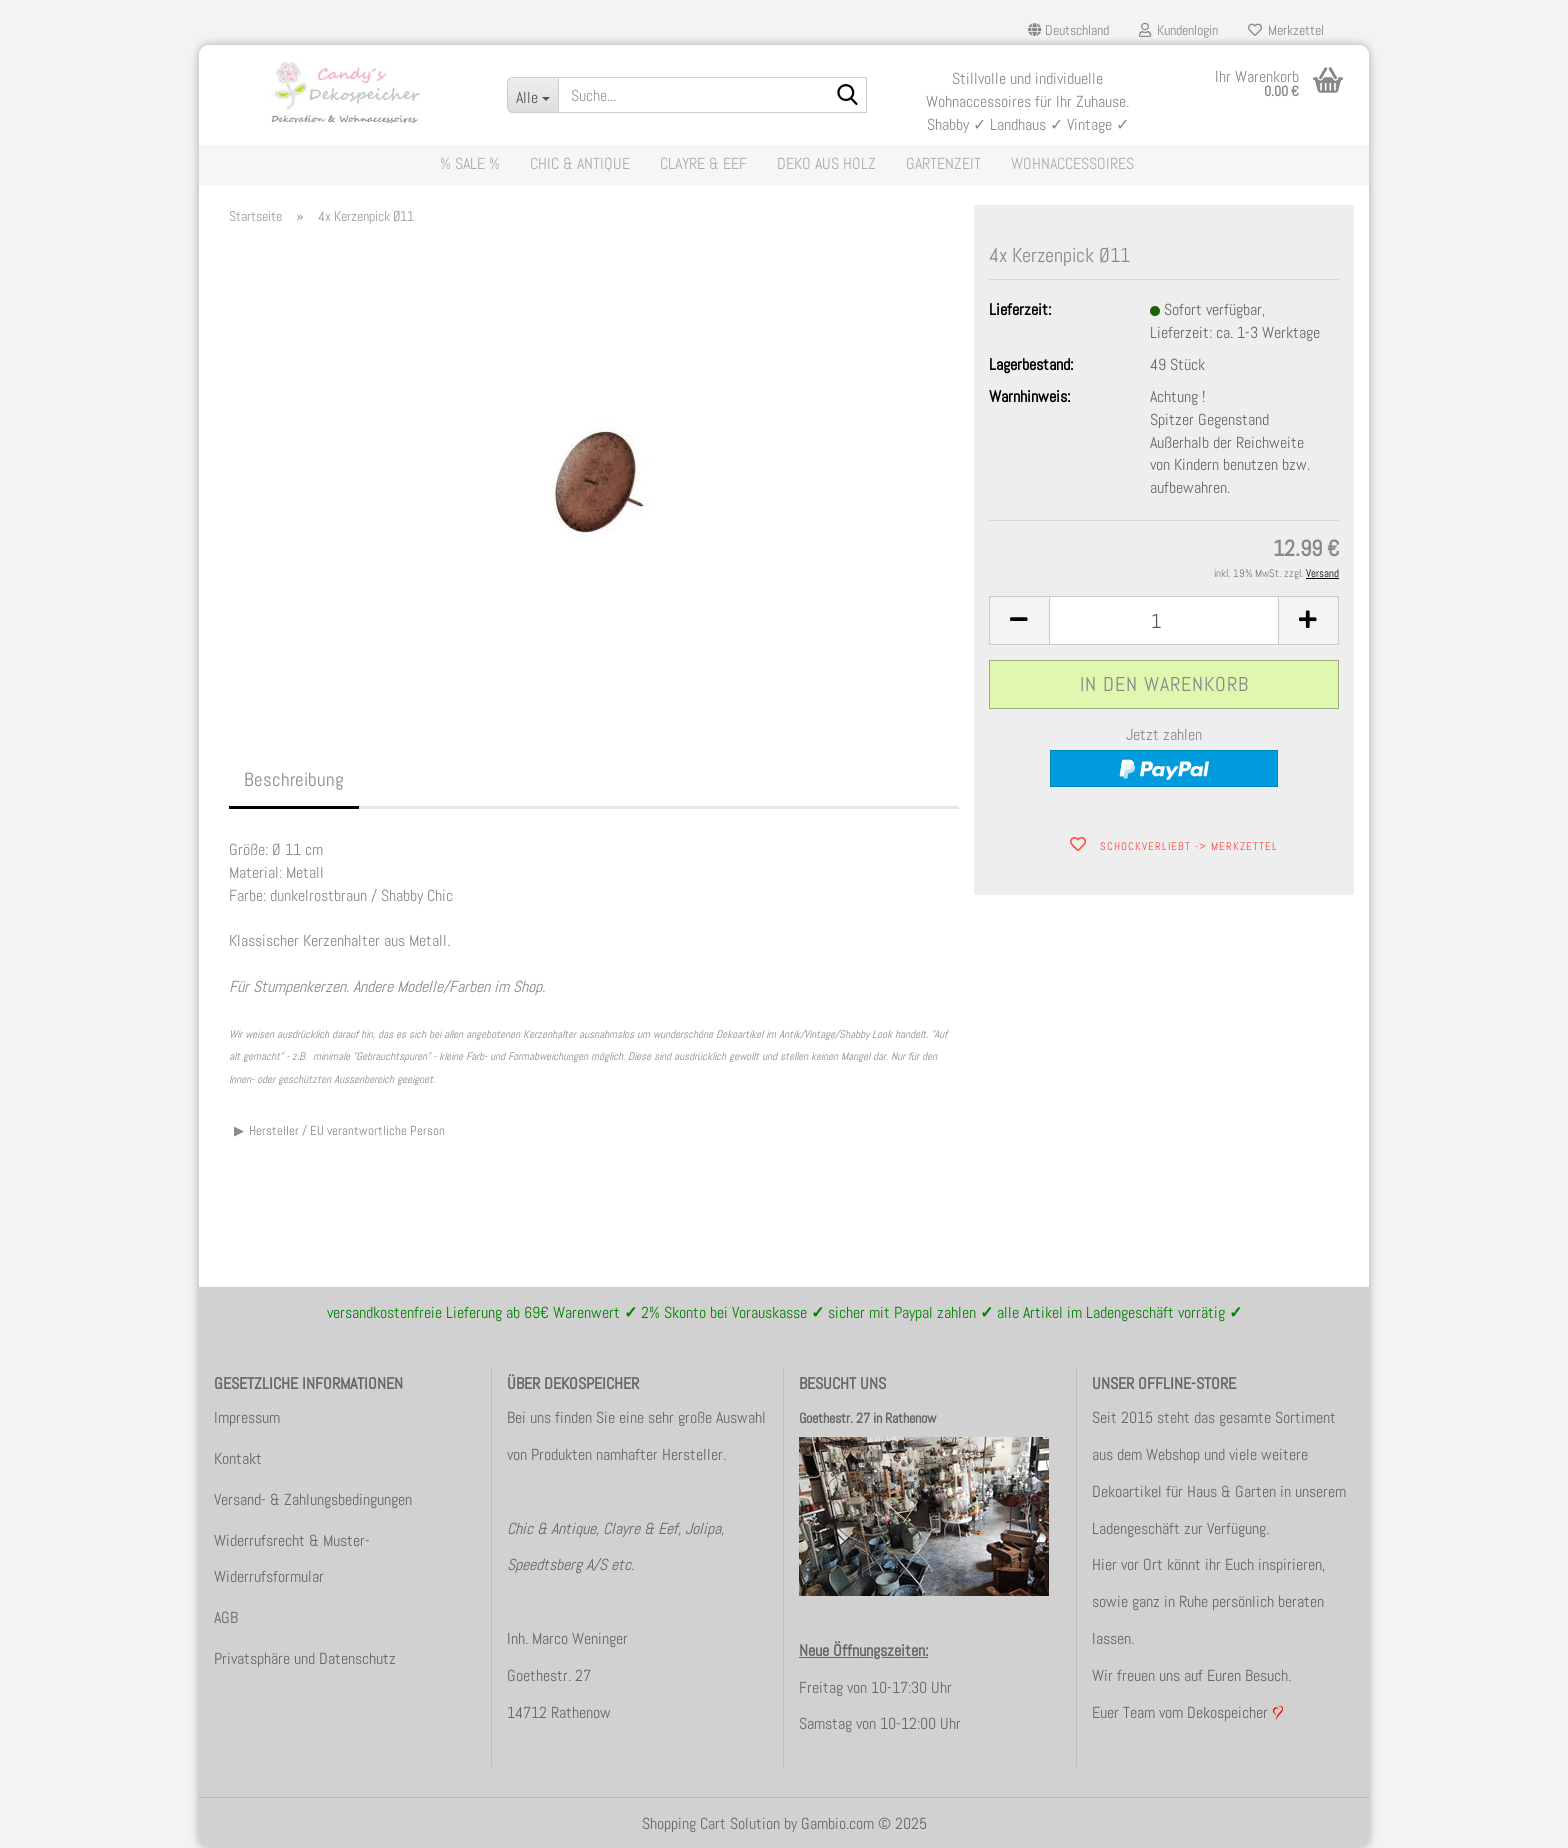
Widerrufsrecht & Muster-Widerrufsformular (292, 1559)
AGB (226, 1617)
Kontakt (238, 1458)
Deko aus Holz (826, 163)
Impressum (247, 1417)
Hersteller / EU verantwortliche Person (347, 1130)
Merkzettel (1286, 30)
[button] (1068, 30)
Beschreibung (294, 779)
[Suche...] (532, 95)
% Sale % (470, 163)
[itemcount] (1164, 620)
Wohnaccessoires (1072, 163)
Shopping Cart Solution (711, 1823)
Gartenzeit (943, 163)
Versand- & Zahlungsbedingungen (313, 1499)
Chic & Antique (580, 163)
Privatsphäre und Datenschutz (305, 1658)
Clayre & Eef (703, 163)
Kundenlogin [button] (1178, 30)
